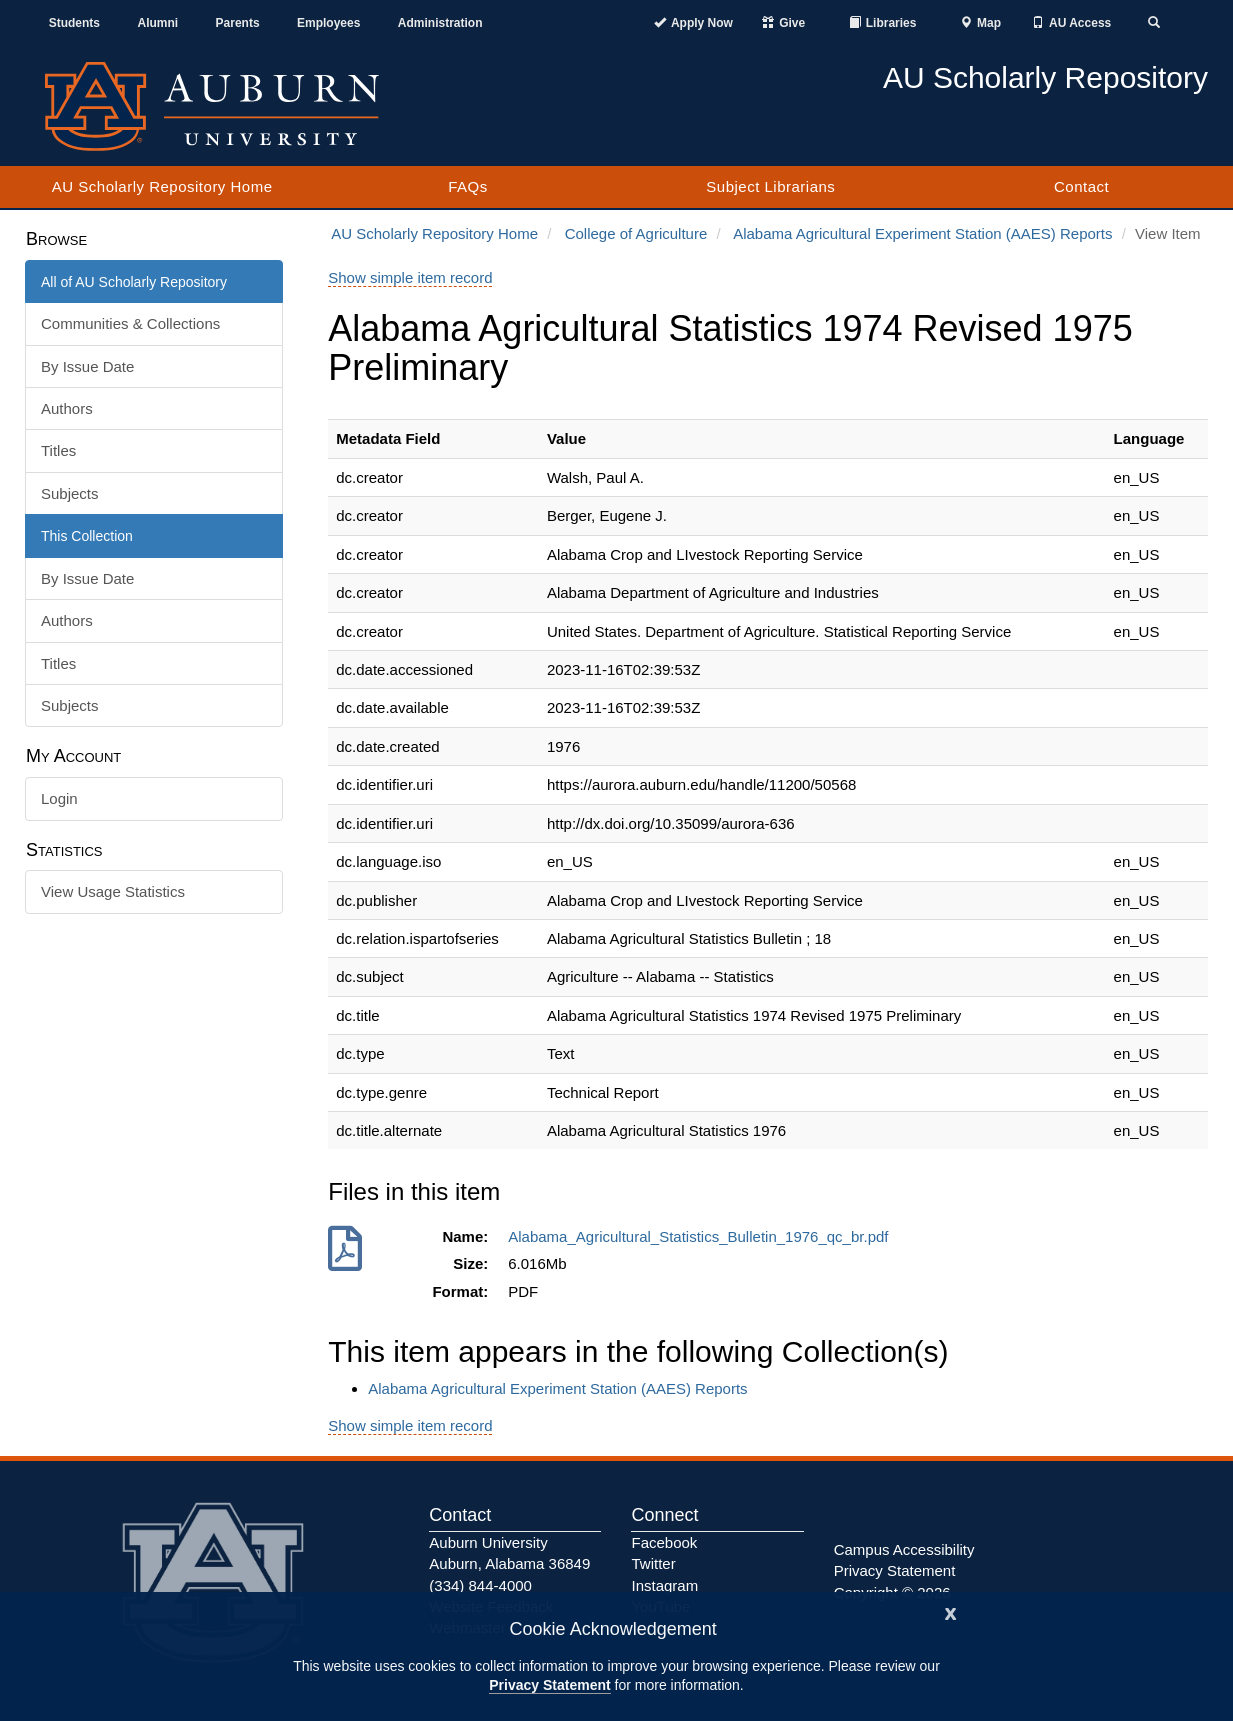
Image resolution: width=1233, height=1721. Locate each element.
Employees (328, 23)
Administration (440, 23)
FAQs (468, 186)
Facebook (664, 1542)
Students (74, 23)
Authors (67, 408)
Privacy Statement (549, 1685)
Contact (1081, 186)
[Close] (951, 1611)
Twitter (653, 1563)
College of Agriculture (636, 233)
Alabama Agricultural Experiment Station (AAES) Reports (922, 233)
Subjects (70, 493)
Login (59, 798)
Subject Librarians (770, 186)
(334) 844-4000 (480, 1585)
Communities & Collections (130, 323)
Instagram (664, 1585)
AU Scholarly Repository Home (162, 186)
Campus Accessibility (904, 1549)
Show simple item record (410, 277)
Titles (58, 450)
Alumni (157, 23)
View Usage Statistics (113, 891)
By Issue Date (87, 366)
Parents (238, 23)
